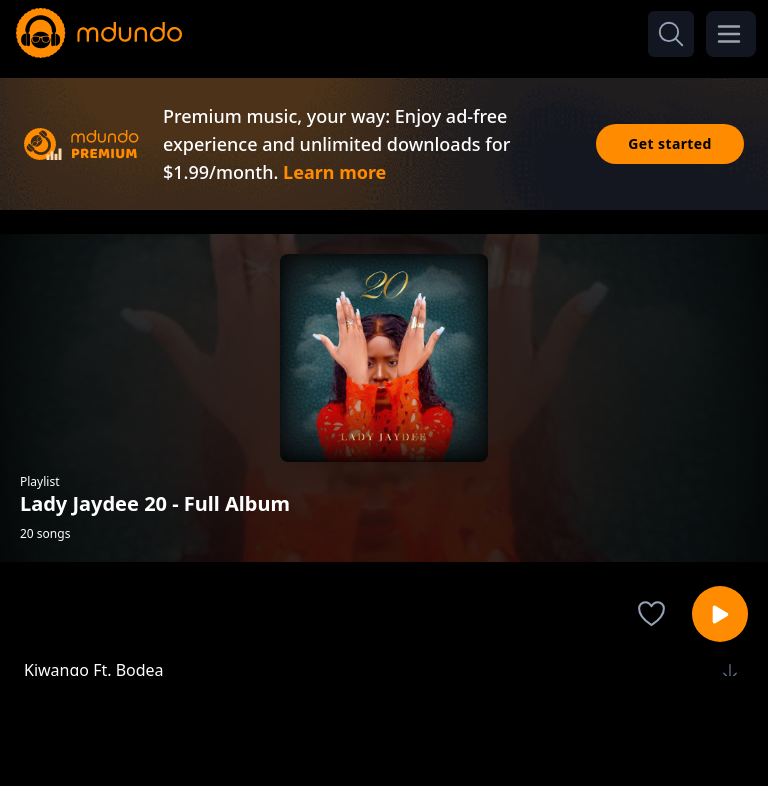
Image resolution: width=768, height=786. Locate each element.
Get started (670, 143)
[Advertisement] (384, 729)
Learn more (334, 172)
